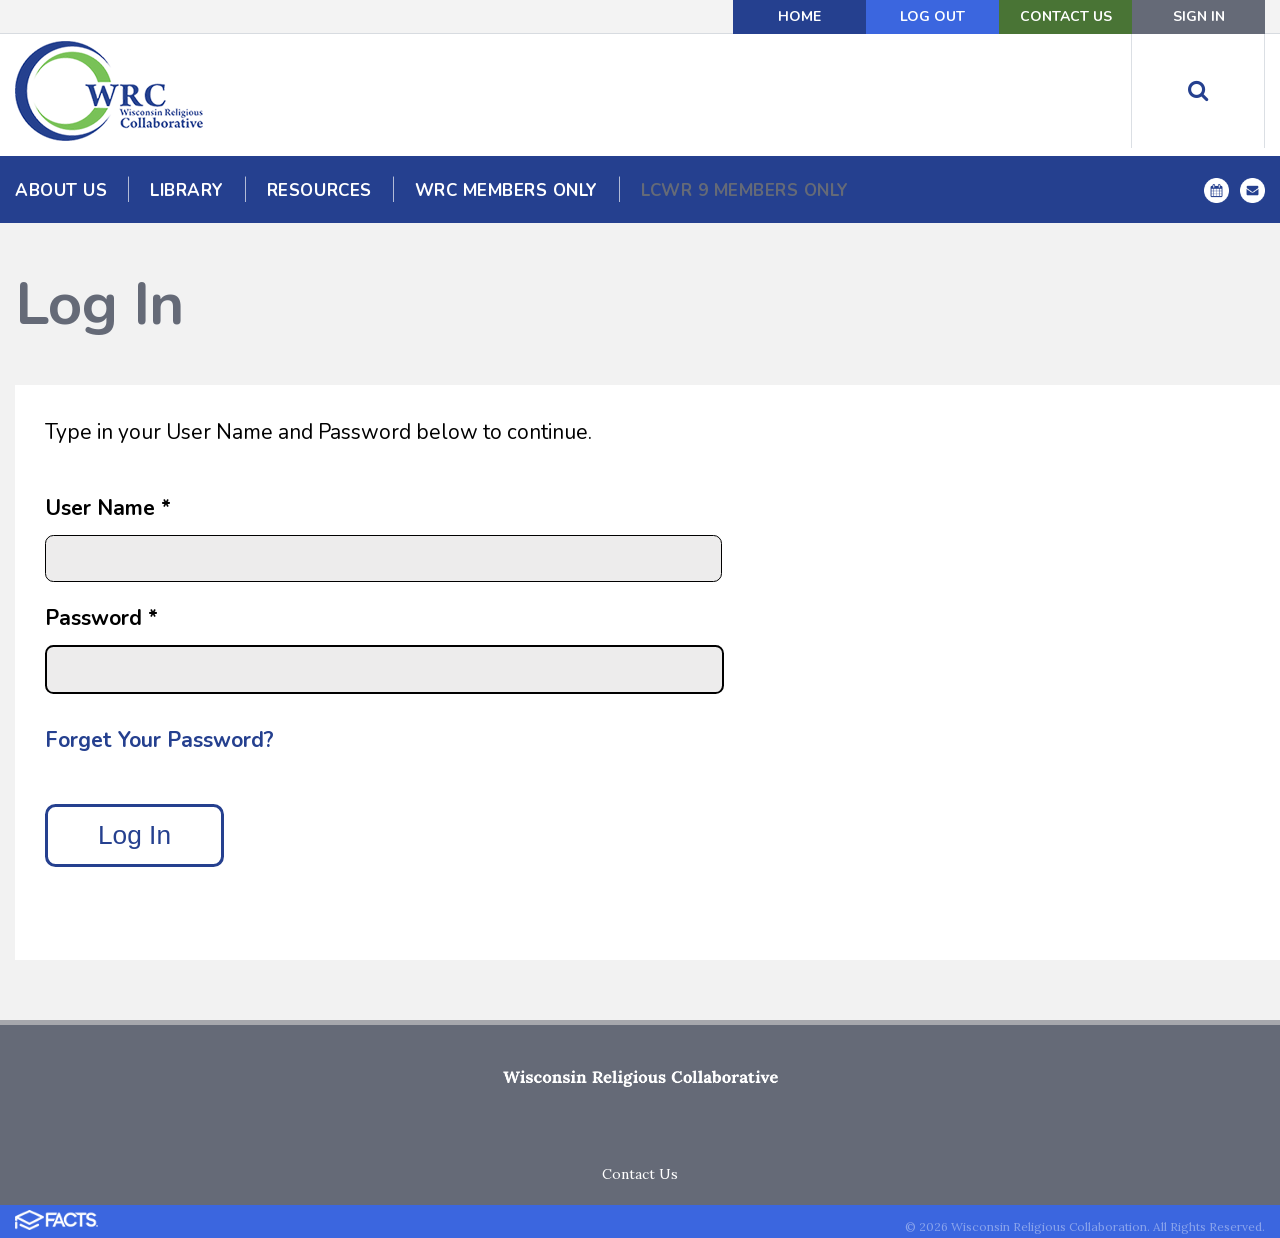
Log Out (932, 16)
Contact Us (1066, 16)
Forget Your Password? (159, 740)
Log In (134, 835)
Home (799, 16)
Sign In (1199, 16)
